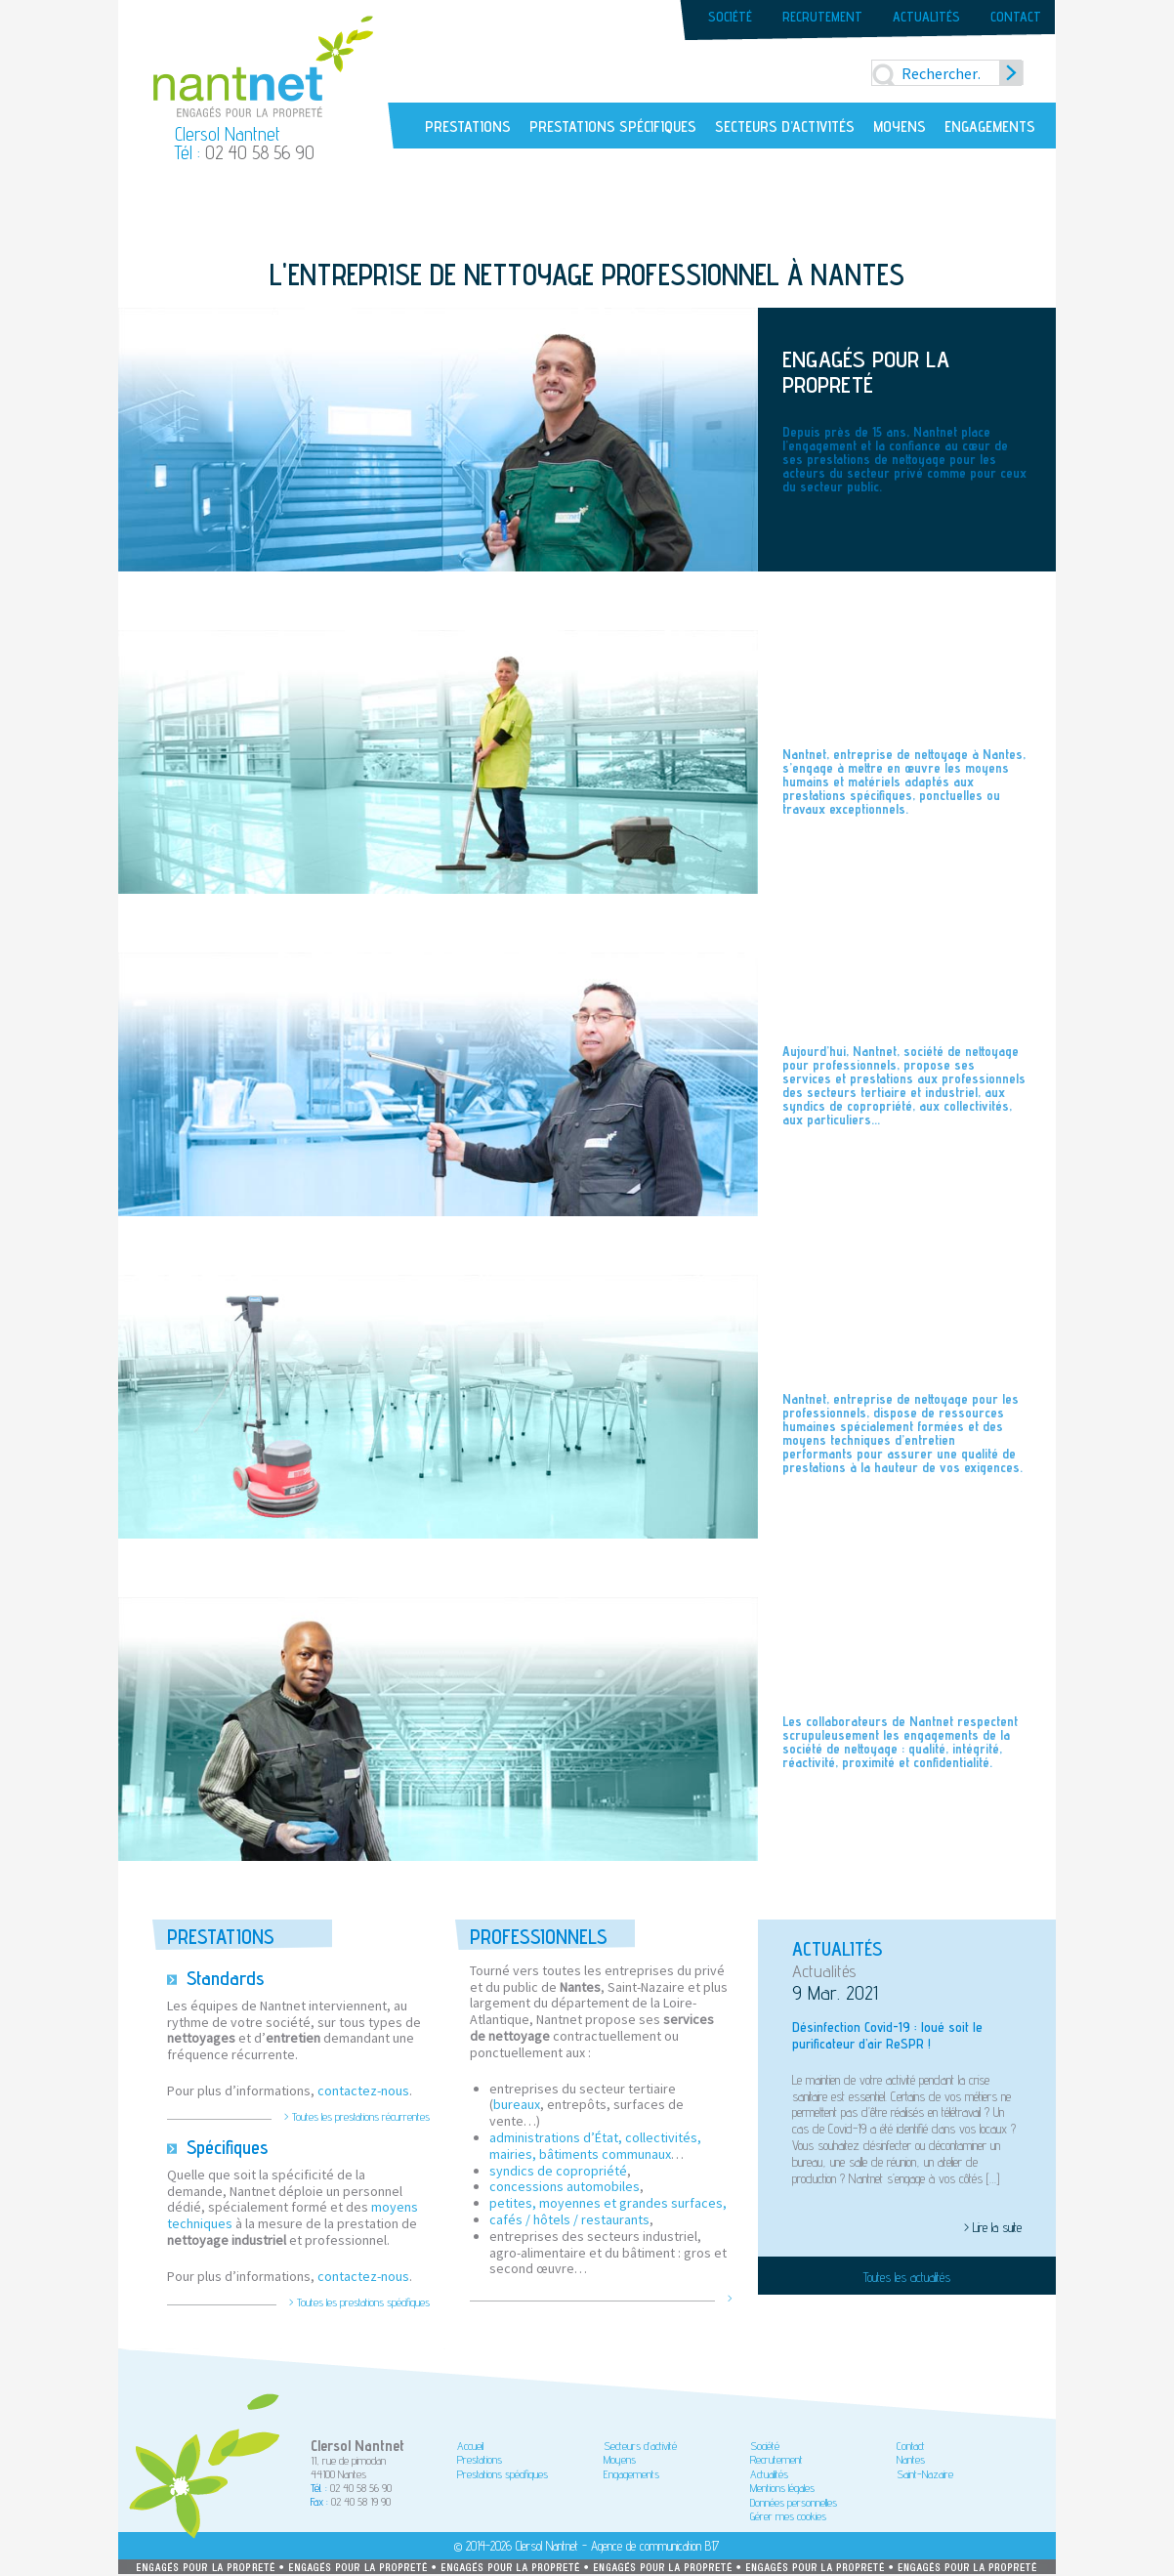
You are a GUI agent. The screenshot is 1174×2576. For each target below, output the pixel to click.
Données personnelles (793, 2502)
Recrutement (822, 16)
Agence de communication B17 (655, 2546)
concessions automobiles (564, 2186)
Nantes (911, 2459)
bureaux (516, 2104)
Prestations (468, 126)
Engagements (989, 126)
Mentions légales (782, 2487)
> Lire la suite (993, 2227)
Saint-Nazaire (925, 2474)
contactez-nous (363, 2090)
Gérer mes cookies (788, 2516)
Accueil (470, 2445)
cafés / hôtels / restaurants (569, 2219)
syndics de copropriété (558, 2170)
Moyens (899, 126)
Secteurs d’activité (640, 2445)
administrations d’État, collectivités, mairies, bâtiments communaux (595, 2146)
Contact (1015, 16)
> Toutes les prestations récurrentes (357, 2117)
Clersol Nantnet (547, 2546)
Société (730, 16)
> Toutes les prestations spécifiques (359, 2302)
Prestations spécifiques (612, 126)
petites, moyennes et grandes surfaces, (608, 2203)
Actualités (926, 16)
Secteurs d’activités (785, 126)
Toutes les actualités (906, 2277)
